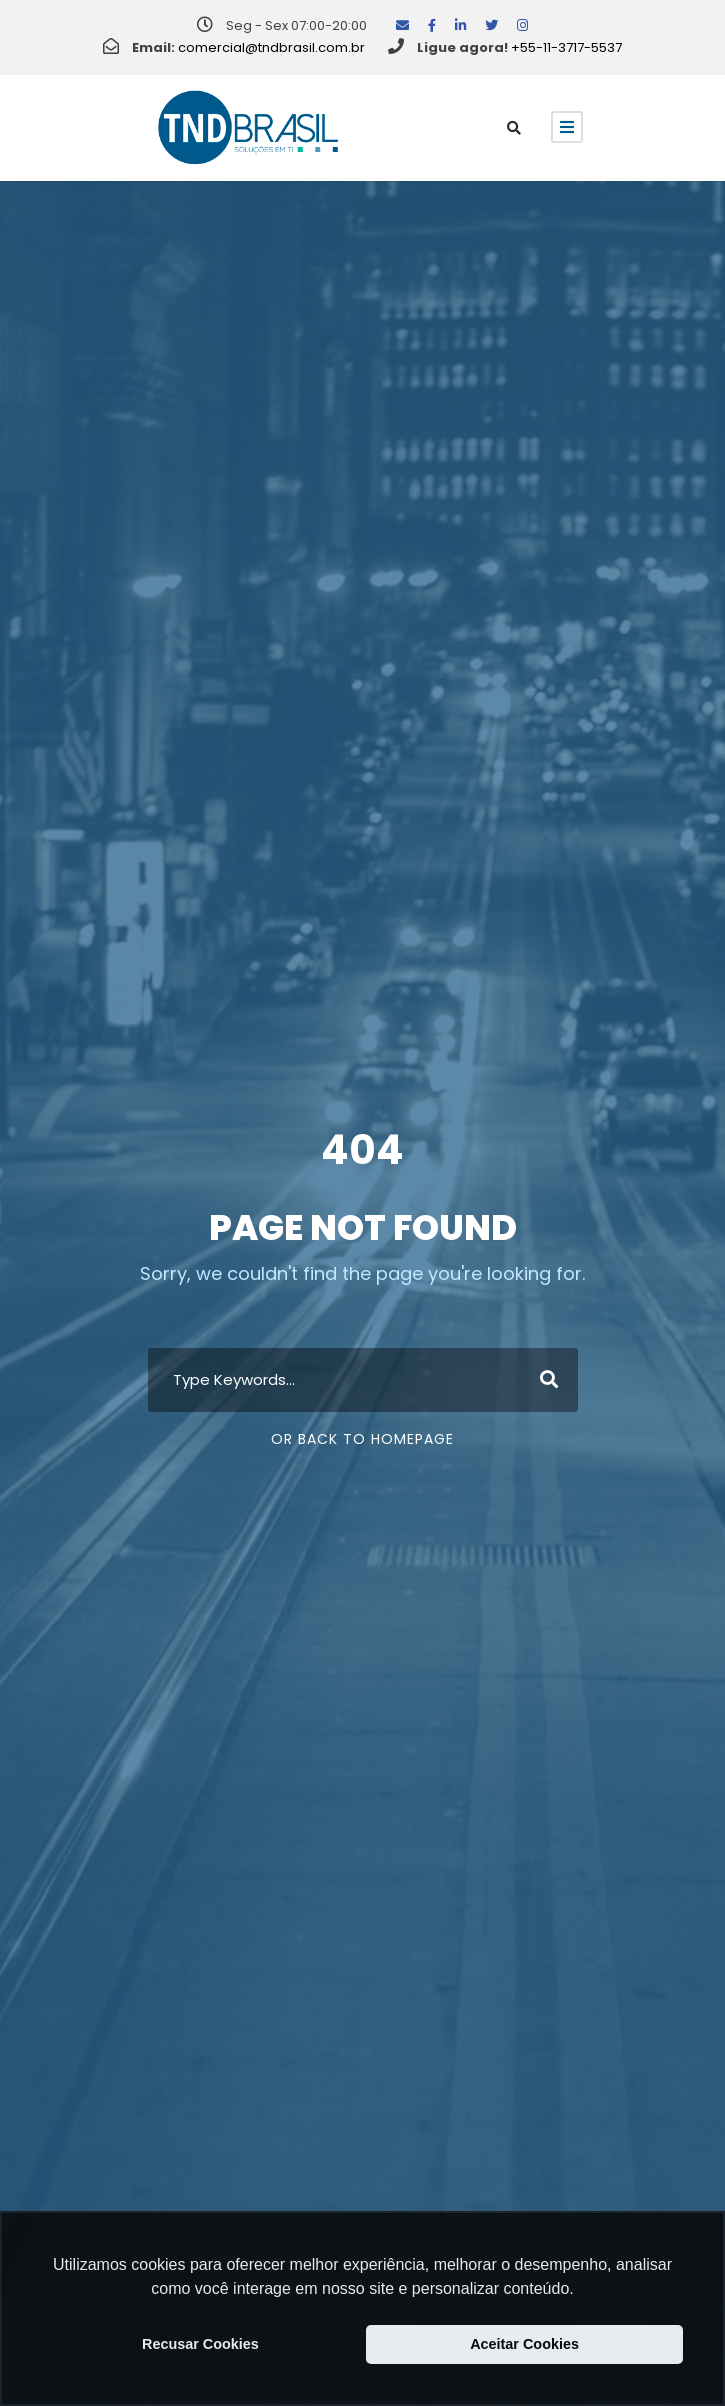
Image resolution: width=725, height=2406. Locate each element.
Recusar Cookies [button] (200, 2344)
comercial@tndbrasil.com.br (271, 47)
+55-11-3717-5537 (566, 47)
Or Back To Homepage (362, 1439)
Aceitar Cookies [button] (524, 2344)
